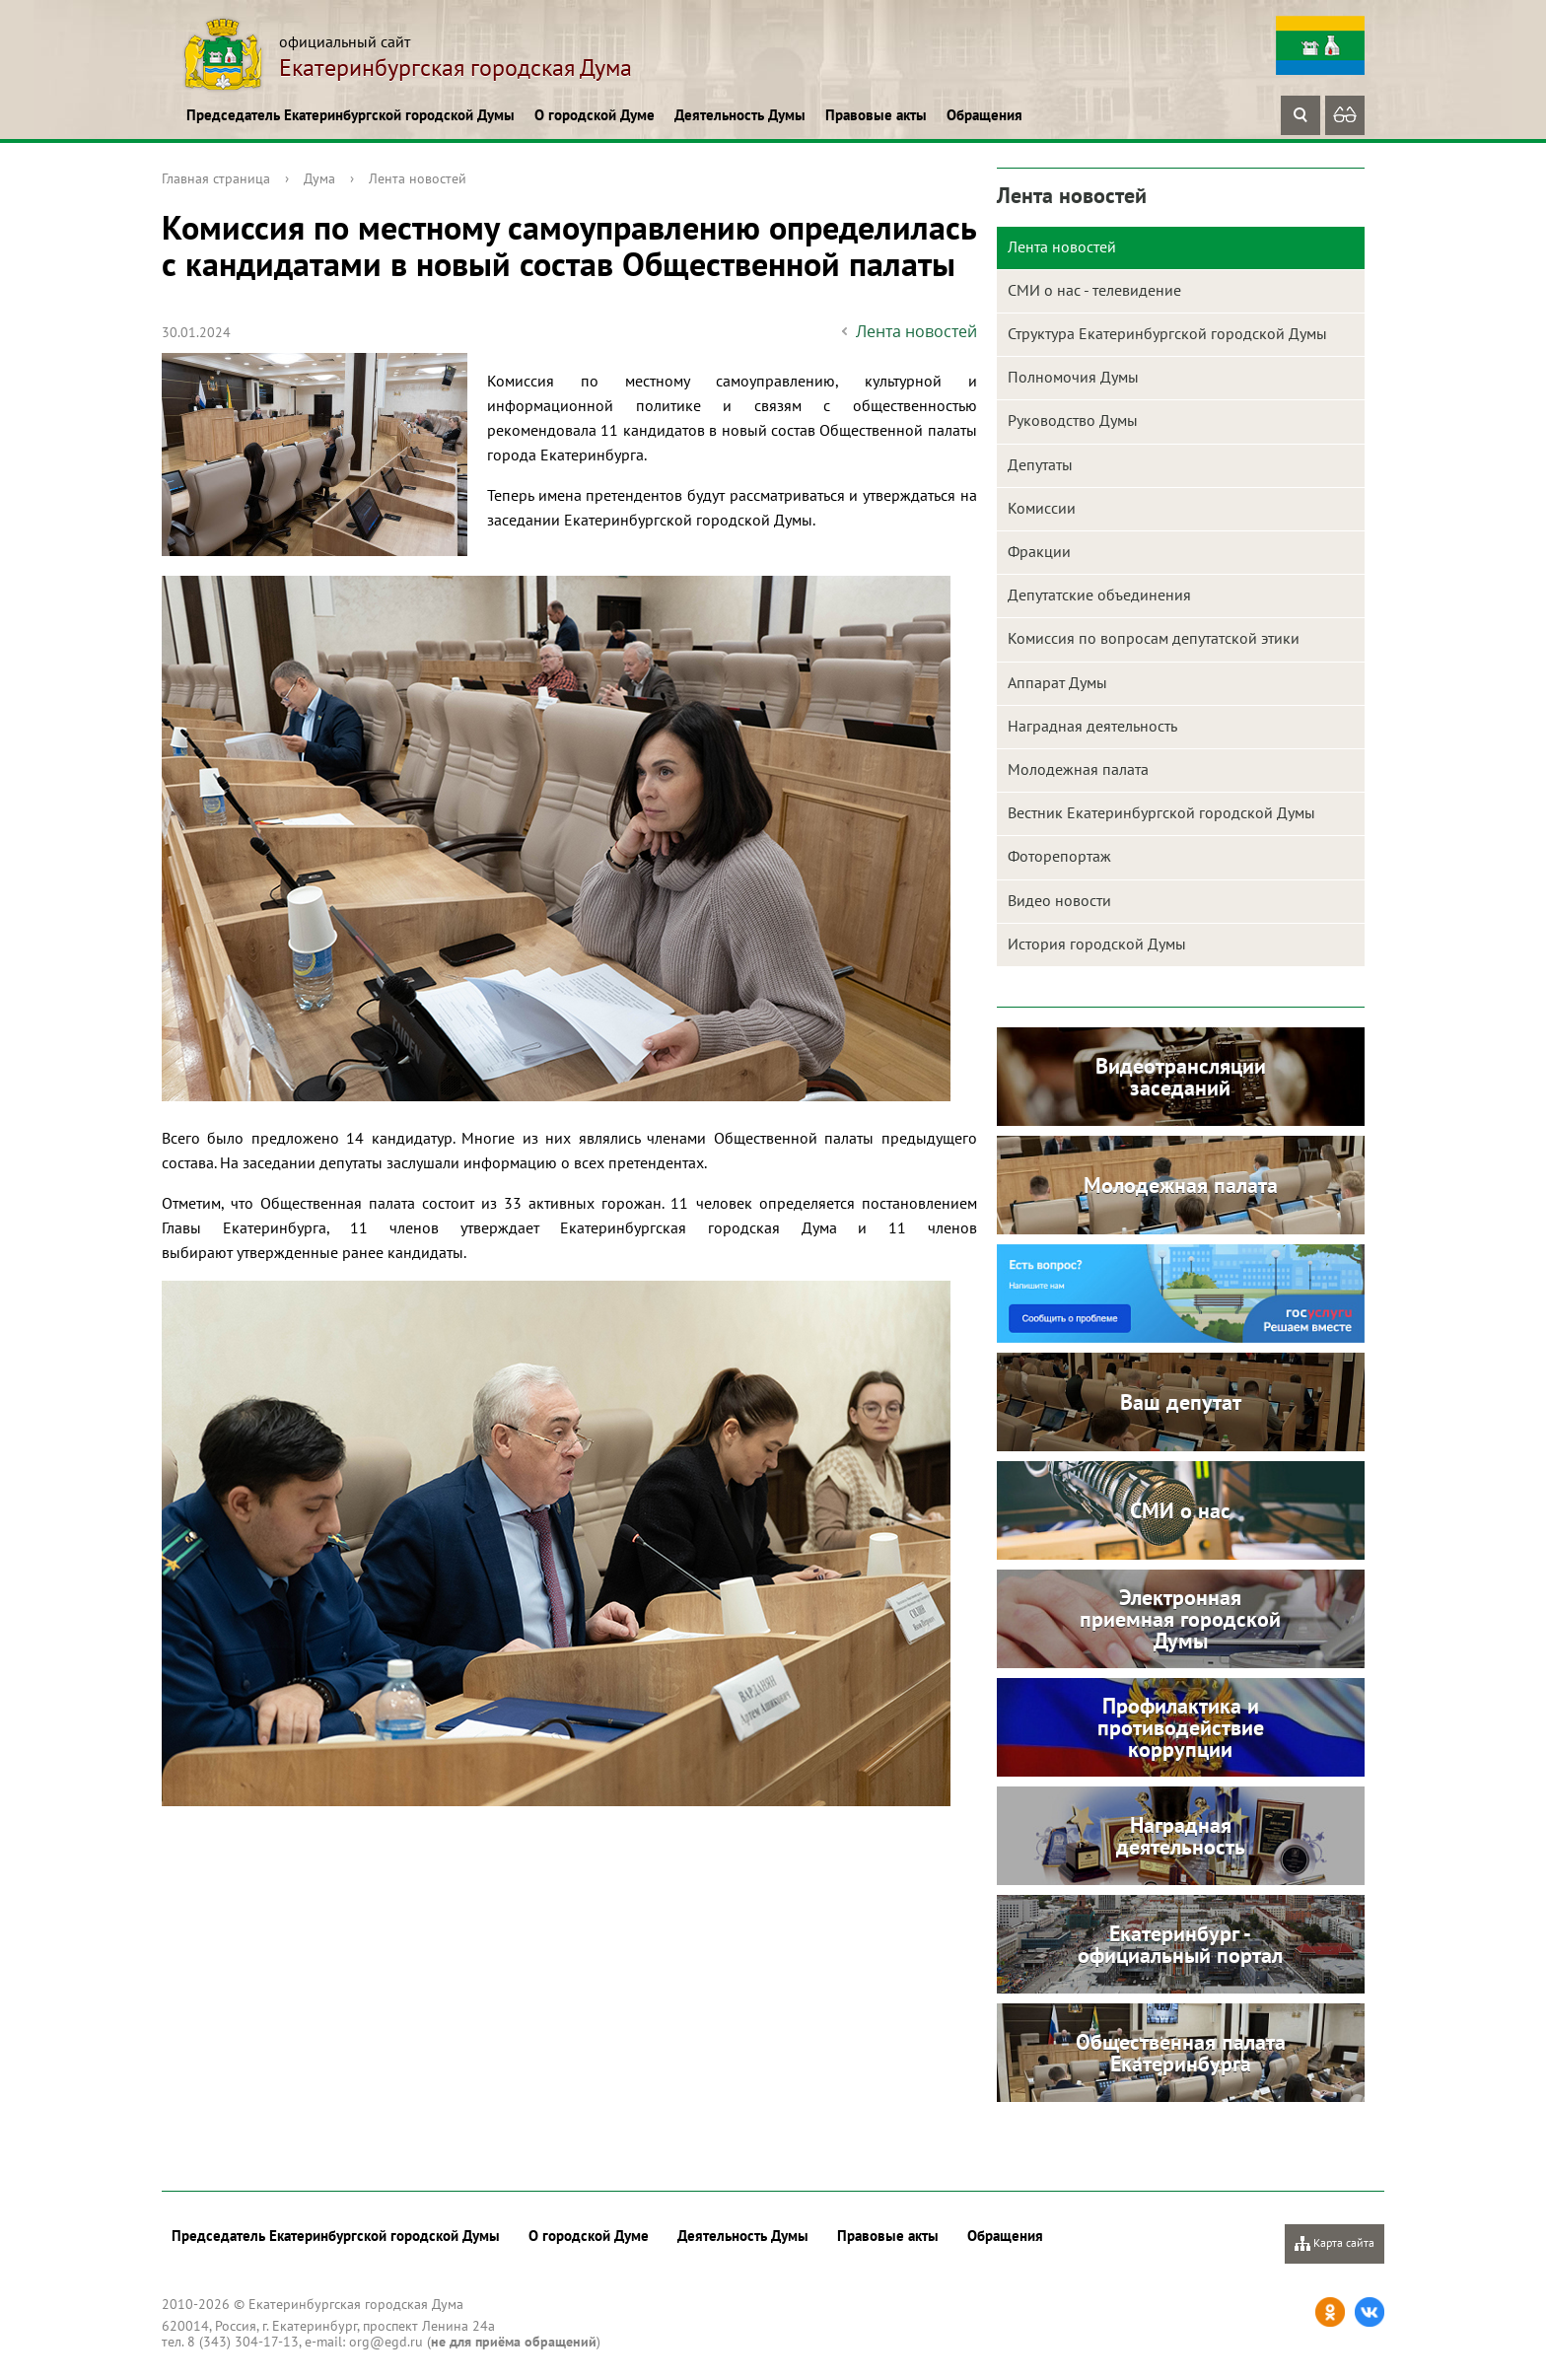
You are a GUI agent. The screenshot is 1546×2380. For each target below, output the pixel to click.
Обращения (984, 114)
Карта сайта (1334, 2243)
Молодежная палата (1078, 769)
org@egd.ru (386, 2341)
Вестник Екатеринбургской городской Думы (1161, 812)
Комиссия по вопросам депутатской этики (1154, 638)
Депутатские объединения (1099, 594)
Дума (319, 178)
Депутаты (1040, 464)
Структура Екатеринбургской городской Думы (1167, 333)
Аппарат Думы (1057, 682)
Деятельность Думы (740, 114)
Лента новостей (417, 178)
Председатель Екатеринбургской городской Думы (350, 114)
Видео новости (1059, 900)
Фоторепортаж (1059, 856)
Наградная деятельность (1092, 725)
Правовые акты (876, 114)
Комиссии (1042, 508)
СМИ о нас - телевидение (1094, 290)
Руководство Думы (1073, 420)
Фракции (1039, 551)
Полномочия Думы (1073, 376)
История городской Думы (1097, 943)
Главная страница (216, 178)
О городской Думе (594, 114)
